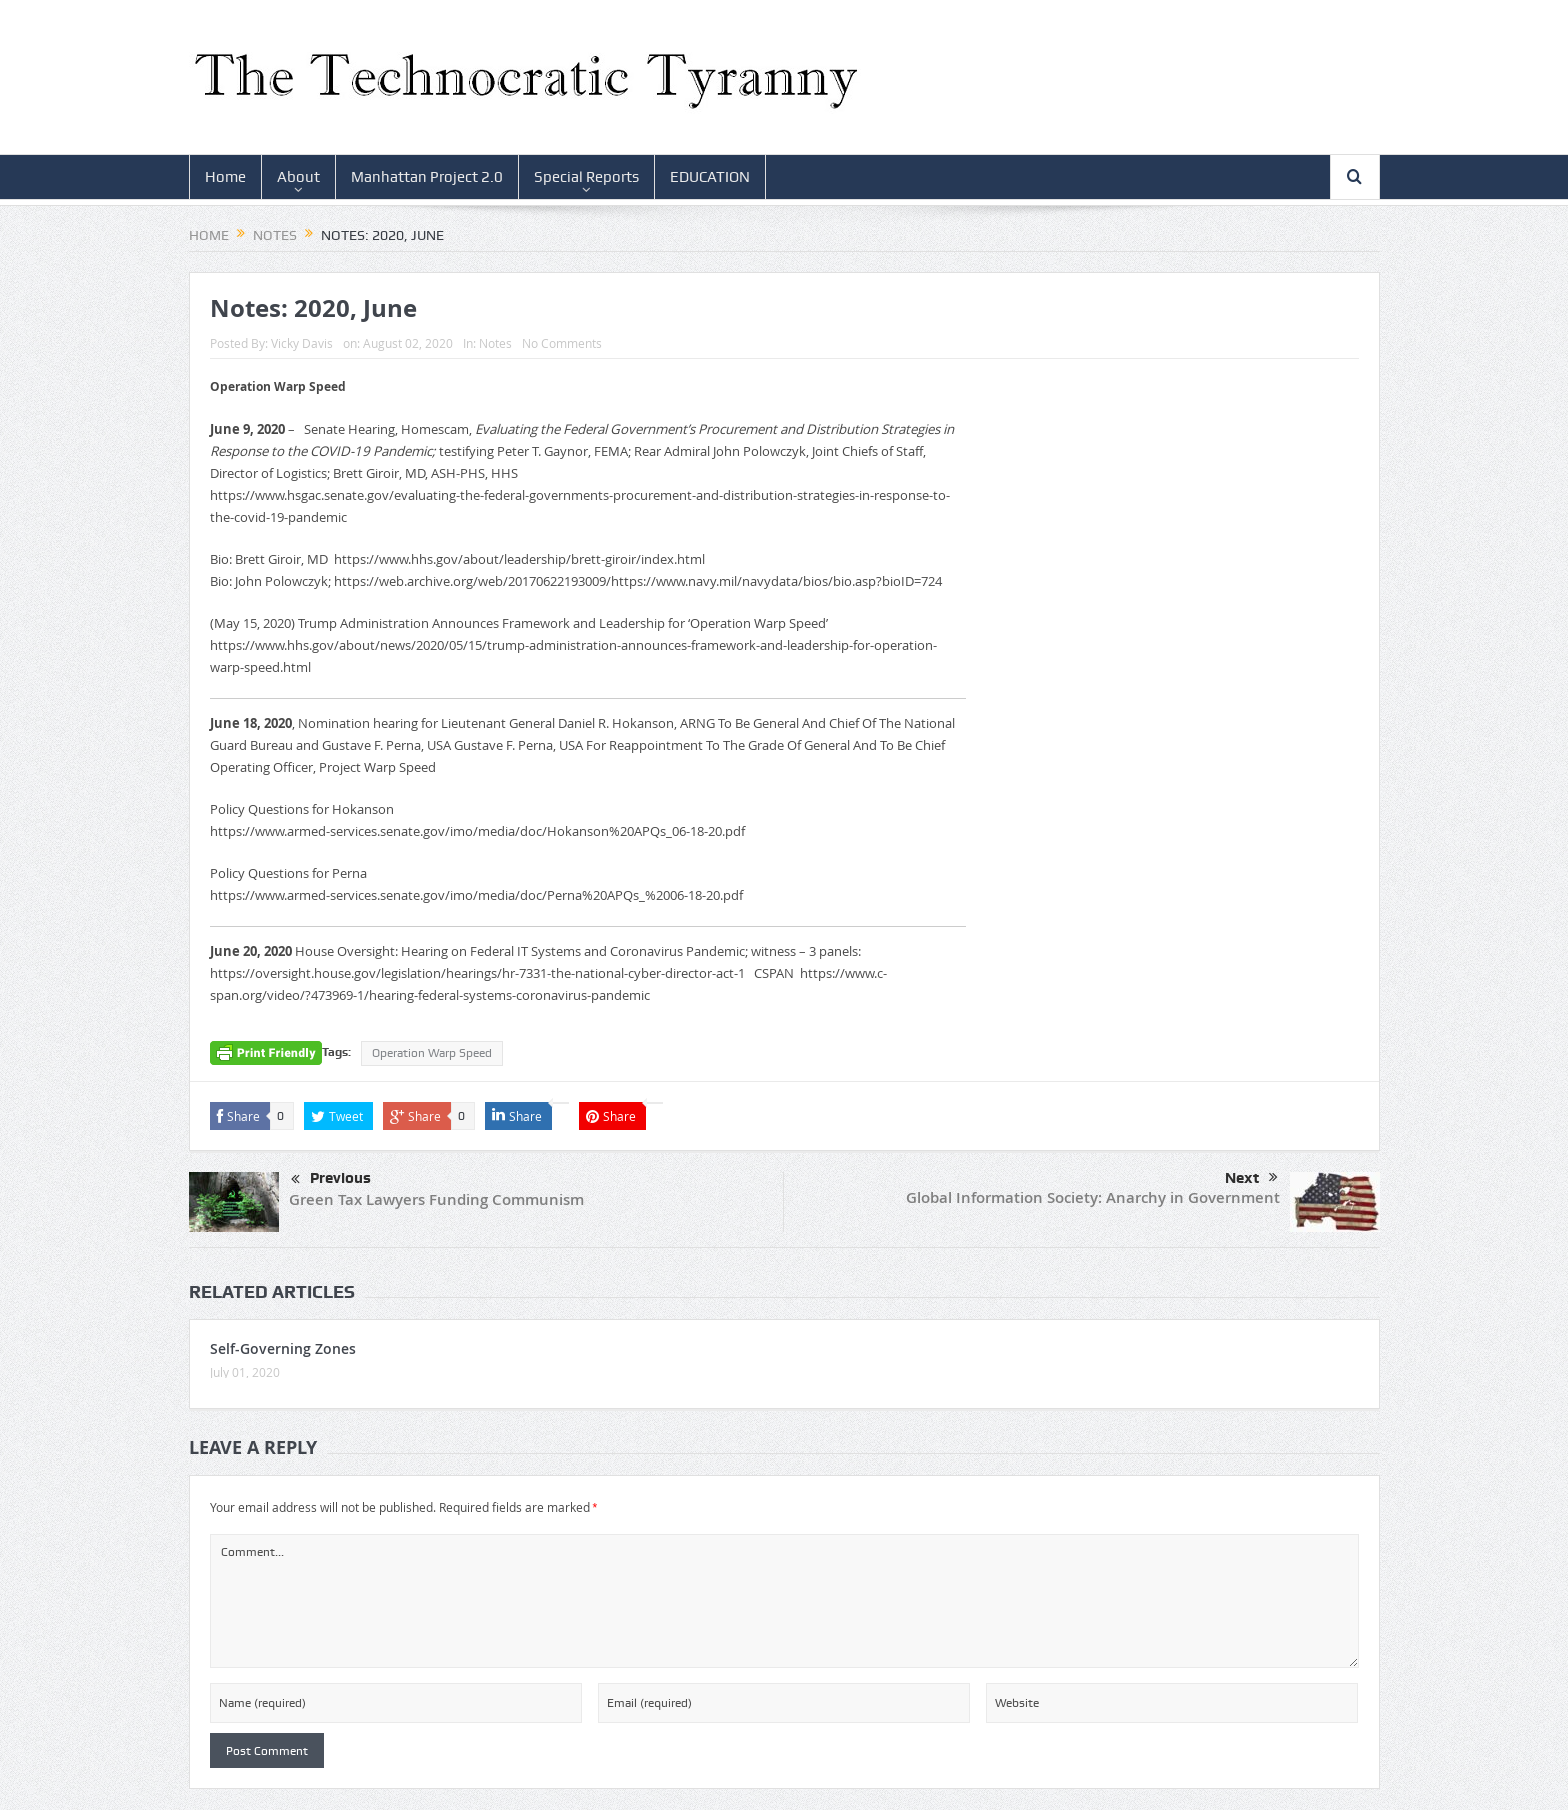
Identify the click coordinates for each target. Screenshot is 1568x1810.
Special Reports (586, 177)
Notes (495, 343)
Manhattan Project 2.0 (427, 177)
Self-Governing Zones (283, 1348)
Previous (331, 1180)
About (298, 177)
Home (225, 177)
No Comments (562, 343)
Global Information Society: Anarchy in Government (1093, 1197)
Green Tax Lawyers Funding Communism (436, 1199)
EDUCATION (710, 177)
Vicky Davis (302, 343)
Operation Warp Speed (432, 1053)
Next (1251, 1178)
